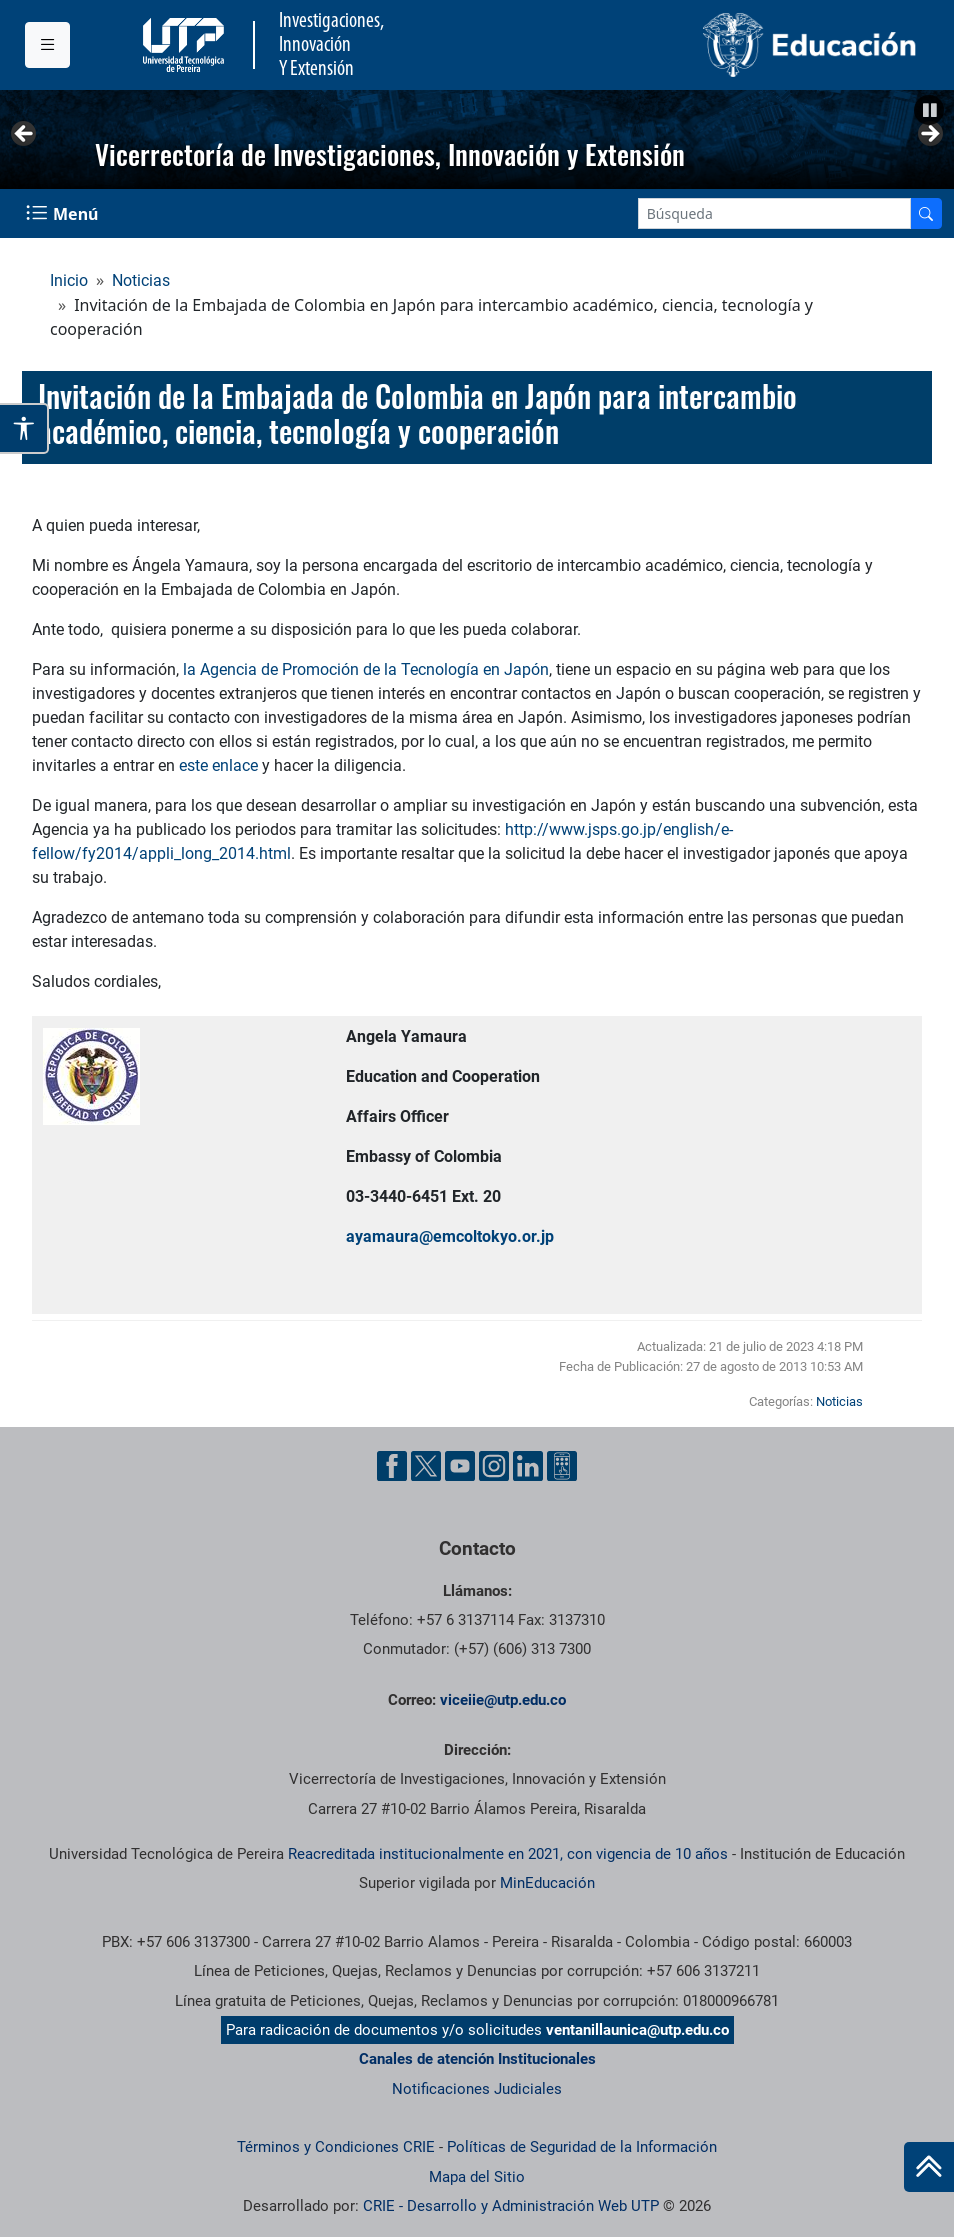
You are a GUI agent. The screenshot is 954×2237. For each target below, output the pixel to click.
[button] (929, 110)
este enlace (218, 765)
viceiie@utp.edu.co (503, 1700)
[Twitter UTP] (426, 1466)
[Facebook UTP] (392, 1466)
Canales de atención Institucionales (477, 2059)
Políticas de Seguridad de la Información (582, 2147)
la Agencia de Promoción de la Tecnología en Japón (366, 669)
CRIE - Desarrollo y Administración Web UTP (511, 2206)
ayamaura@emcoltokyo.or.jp (450, 1236)
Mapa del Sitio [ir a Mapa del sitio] (477, 2177)
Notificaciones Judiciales (477, 2089)
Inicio (69, 280)
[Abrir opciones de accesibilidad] (24, 428)
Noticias (141, 280)
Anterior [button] (25, 135)
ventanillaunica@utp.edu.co (637, 2030)
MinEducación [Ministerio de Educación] (547, 1883)
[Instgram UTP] (494, 1466)
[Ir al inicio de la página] (929, 2167)
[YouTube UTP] (460, 1466)
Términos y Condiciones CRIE (336, 2147)
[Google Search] (774, 213)
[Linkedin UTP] (528, 1466)
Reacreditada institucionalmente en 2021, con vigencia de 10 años (508, 1854)
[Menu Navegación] (64, 213)
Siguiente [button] (929, 135)
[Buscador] (926, 213)
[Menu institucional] (47, 45)
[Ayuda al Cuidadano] (562, 1466)
